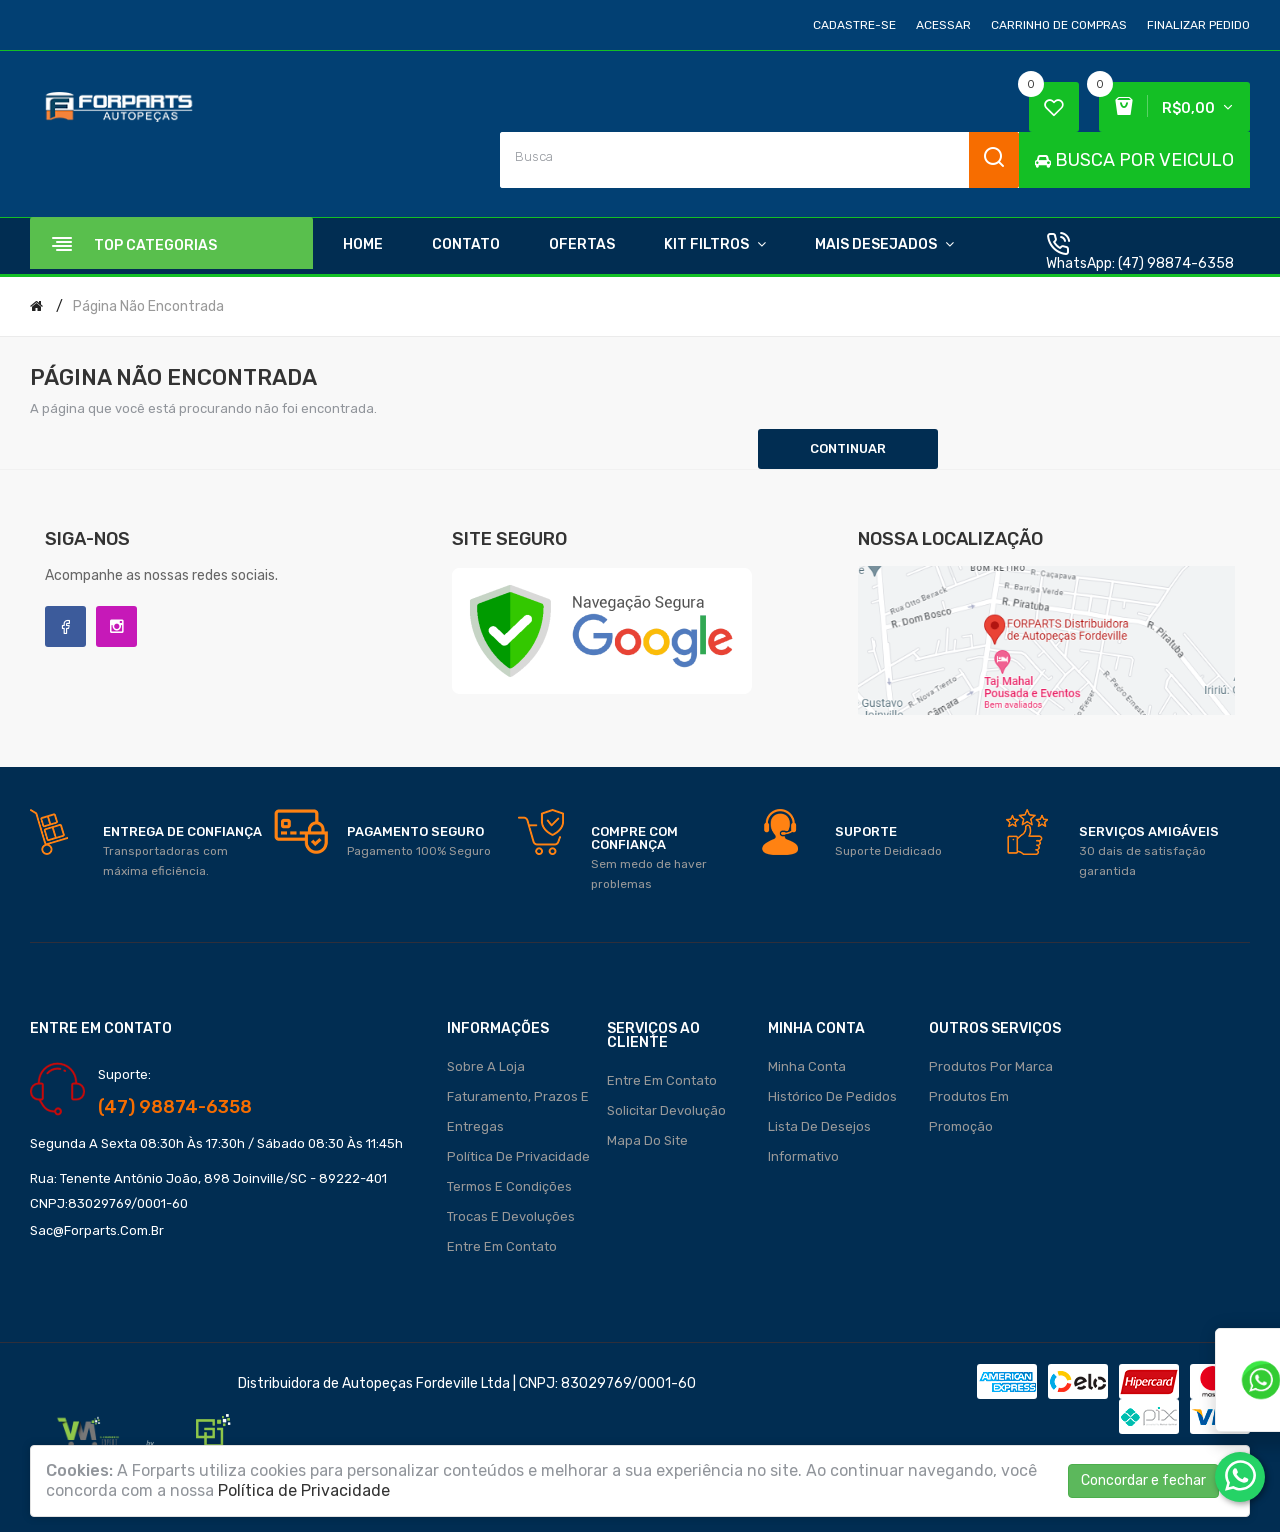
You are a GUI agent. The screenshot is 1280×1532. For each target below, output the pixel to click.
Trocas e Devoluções (511, 1216)
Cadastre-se (854, 25)
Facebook (65, 626)
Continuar (848, 448)
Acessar (943, 25)
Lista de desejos (819, 1126)
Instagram (116, 626)
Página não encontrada (148, 306)
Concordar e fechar (1143, 1480)
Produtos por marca (991, 1066)
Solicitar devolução (666, 1110)
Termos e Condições (509, 1186)
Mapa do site (647, 1140)
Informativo (803, 1156)
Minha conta (807, 1066)
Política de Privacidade (518, 1156)
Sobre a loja (486, 1066)
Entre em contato (502, 1246)
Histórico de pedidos (832, 1096)
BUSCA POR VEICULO (1134, 160)
